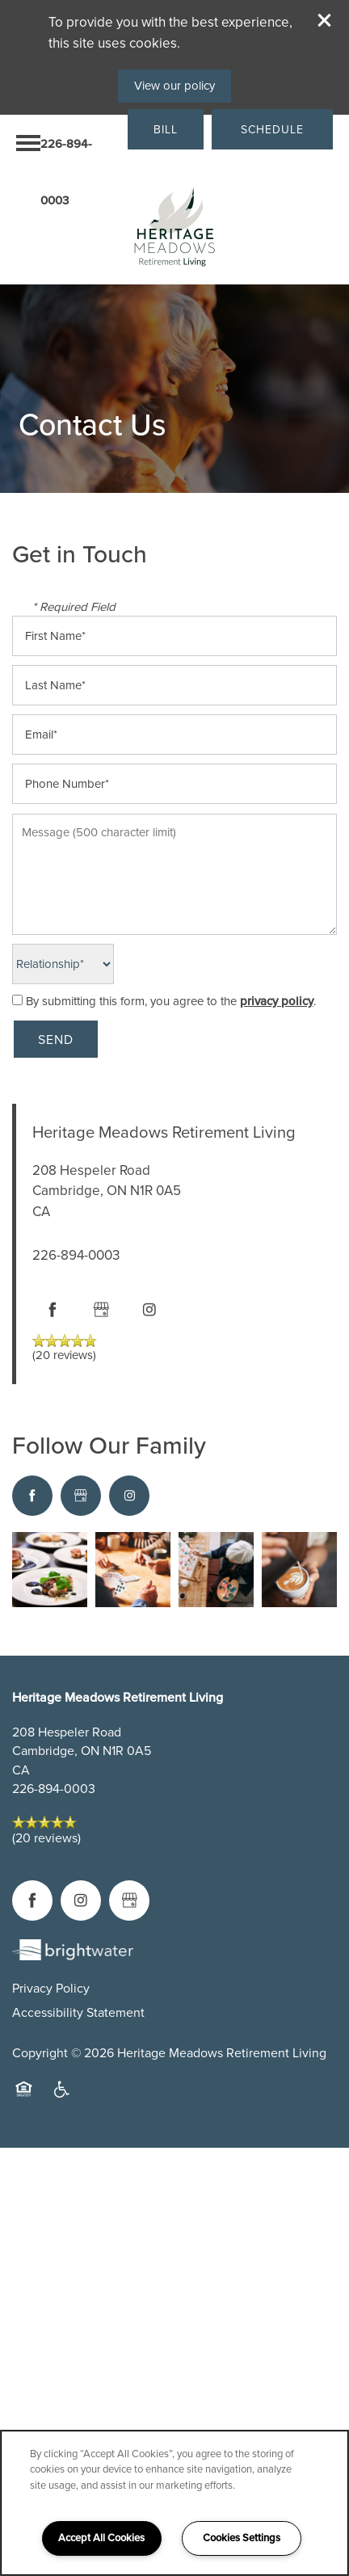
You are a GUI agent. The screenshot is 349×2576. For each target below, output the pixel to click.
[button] (325, 20)
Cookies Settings (241, 2537)
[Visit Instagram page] (149, 1310)
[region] (174, 2503)
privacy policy (276, 1001)
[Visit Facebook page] (52, 1310)
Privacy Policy (51, 1988)
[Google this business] (101, 1310)
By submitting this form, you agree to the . (171, 1001)
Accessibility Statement (78, 2012)
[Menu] (28, 143)
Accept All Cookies (101, 2537)
